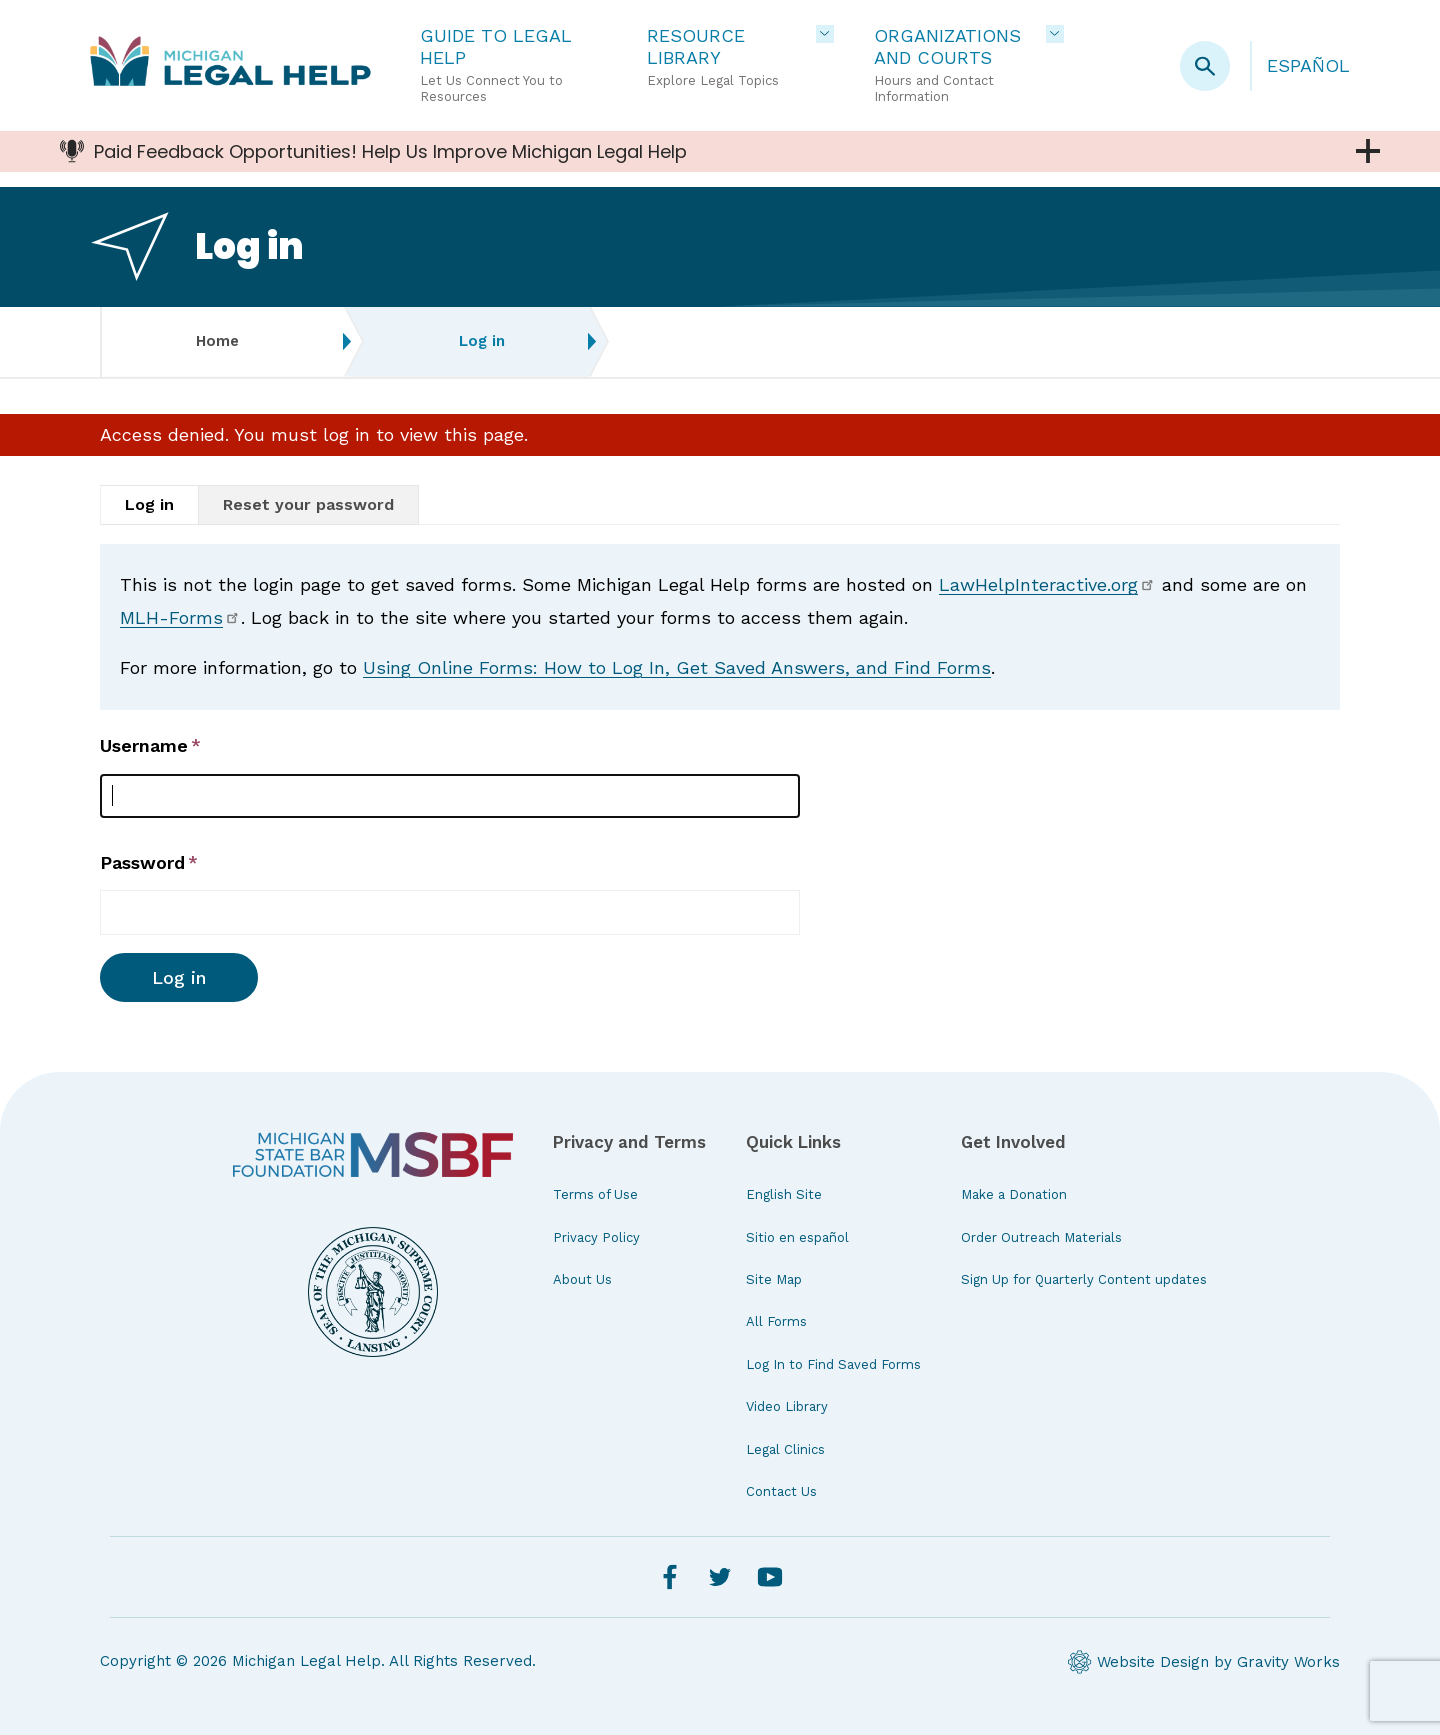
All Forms (776, 1321)
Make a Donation (1014, 1194)
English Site (784, 1194)
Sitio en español (797, 1237)
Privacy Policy (596, 1237)
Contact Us (781, 1491)
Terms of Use (595, 1194)
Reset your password (308, 504)
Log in (149, 504)
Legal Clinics (785, 1449)
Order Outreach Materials (1041, 1237)
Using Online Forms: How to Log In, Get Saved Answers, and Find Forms (677, 667)
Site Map (774, 1279)
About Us (582, 1279)
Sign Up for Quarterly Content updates (1084, 1279)
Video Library (787, 1406)
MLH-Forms (180, 617)
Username (144, 745)
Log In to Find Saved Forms (833, 1364)
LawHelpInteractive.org (1047, 584)
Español (1308, 65)
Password (142, 862)
